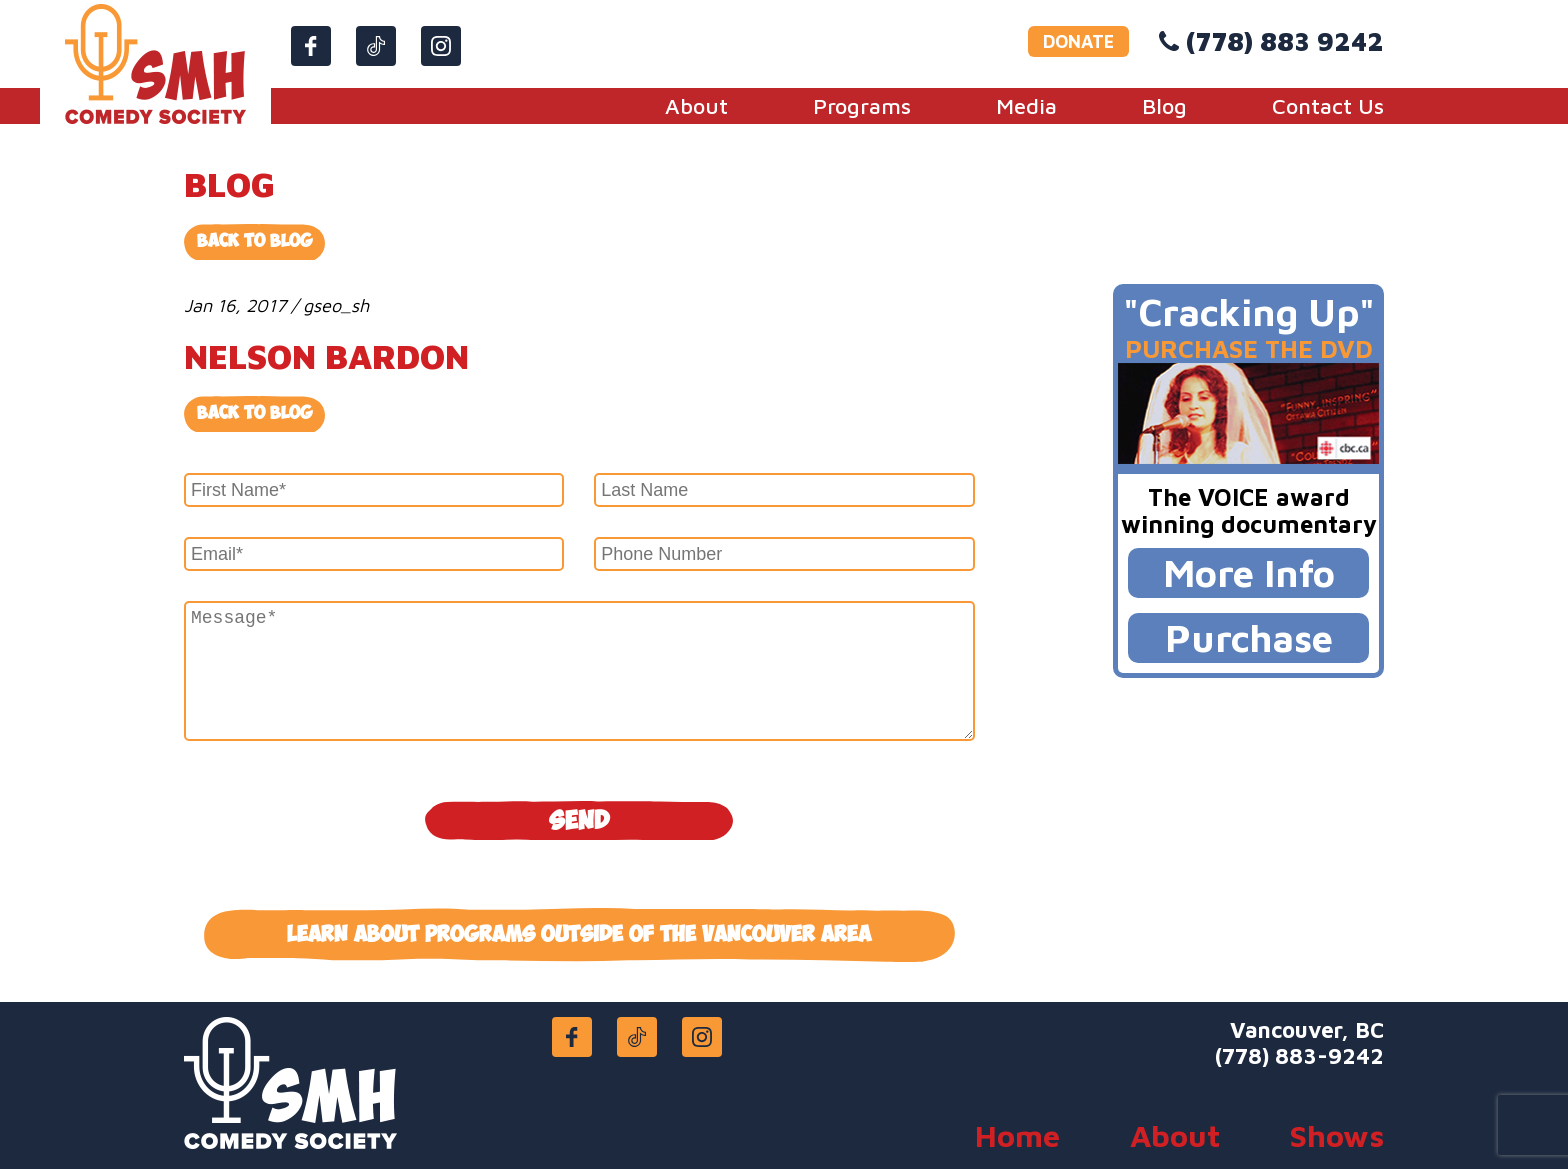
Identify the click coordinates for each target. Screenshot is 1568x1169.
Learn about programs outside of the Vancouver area (579, 935)
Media (1026, 106)
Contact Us (1328, 106)
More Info (1249, 572)
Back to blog (254, 413)
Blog (1164, 106)
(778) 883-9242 (1299, 1056)
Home (1017, 1135)
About (696, 106)
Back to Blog (254, 241)
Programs (862, 106)
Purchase (1249, 637)
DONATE (1078, 41)
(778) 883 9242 (1285, 41)
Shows (1337, 1135)
